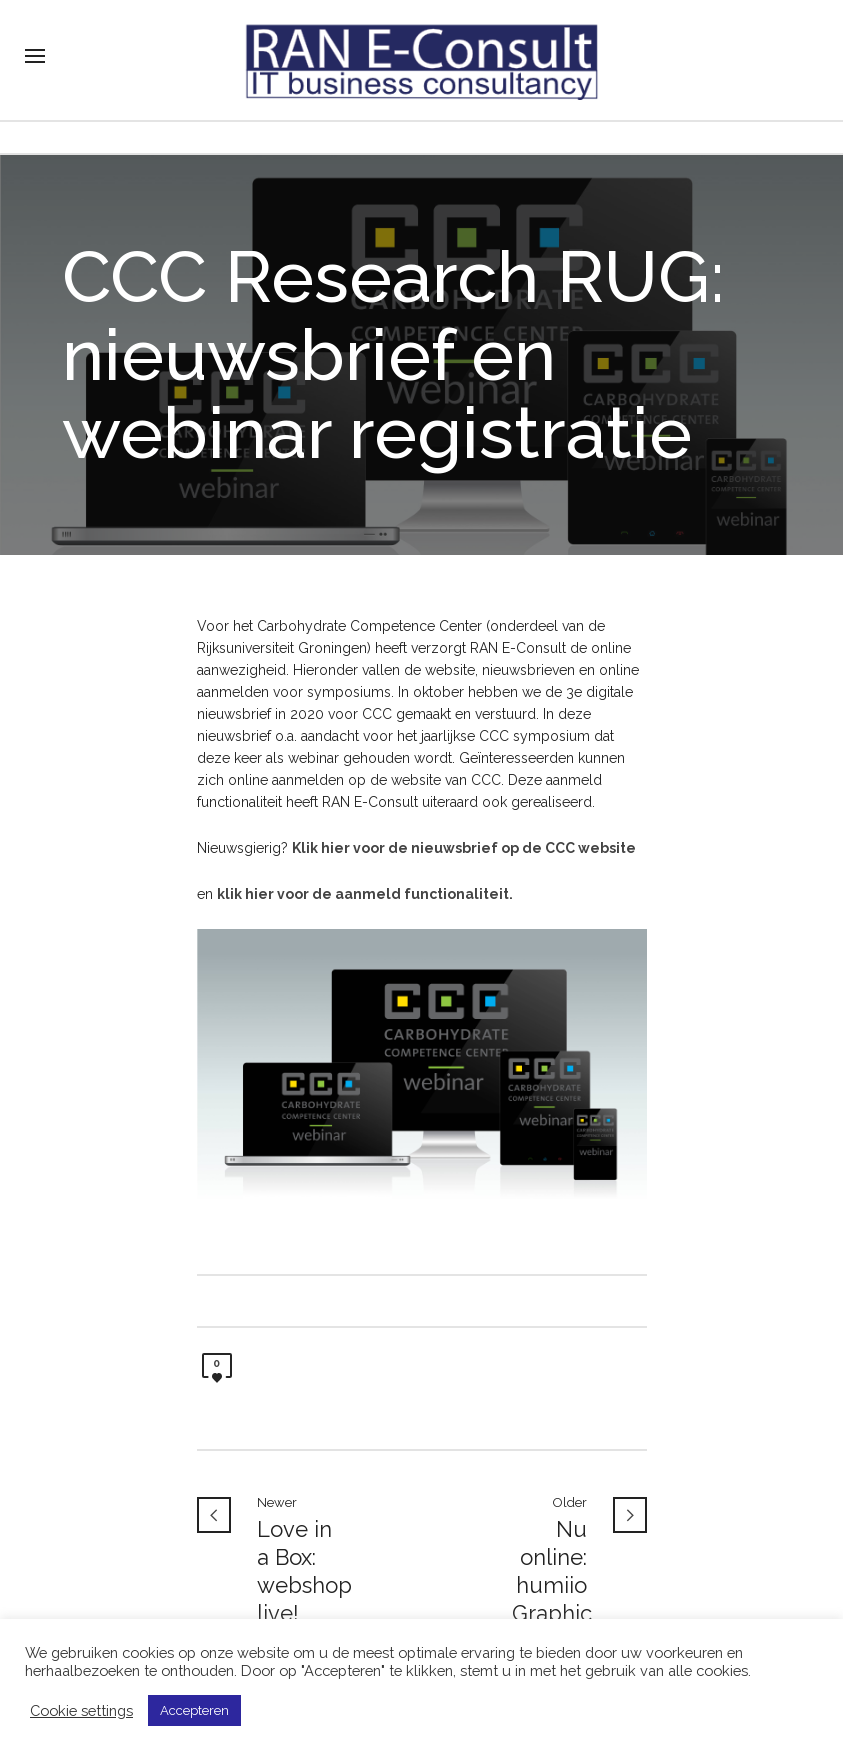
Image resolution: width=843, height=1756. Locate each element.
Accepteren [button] (194, 1710)
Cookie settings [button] (81, 1710)
